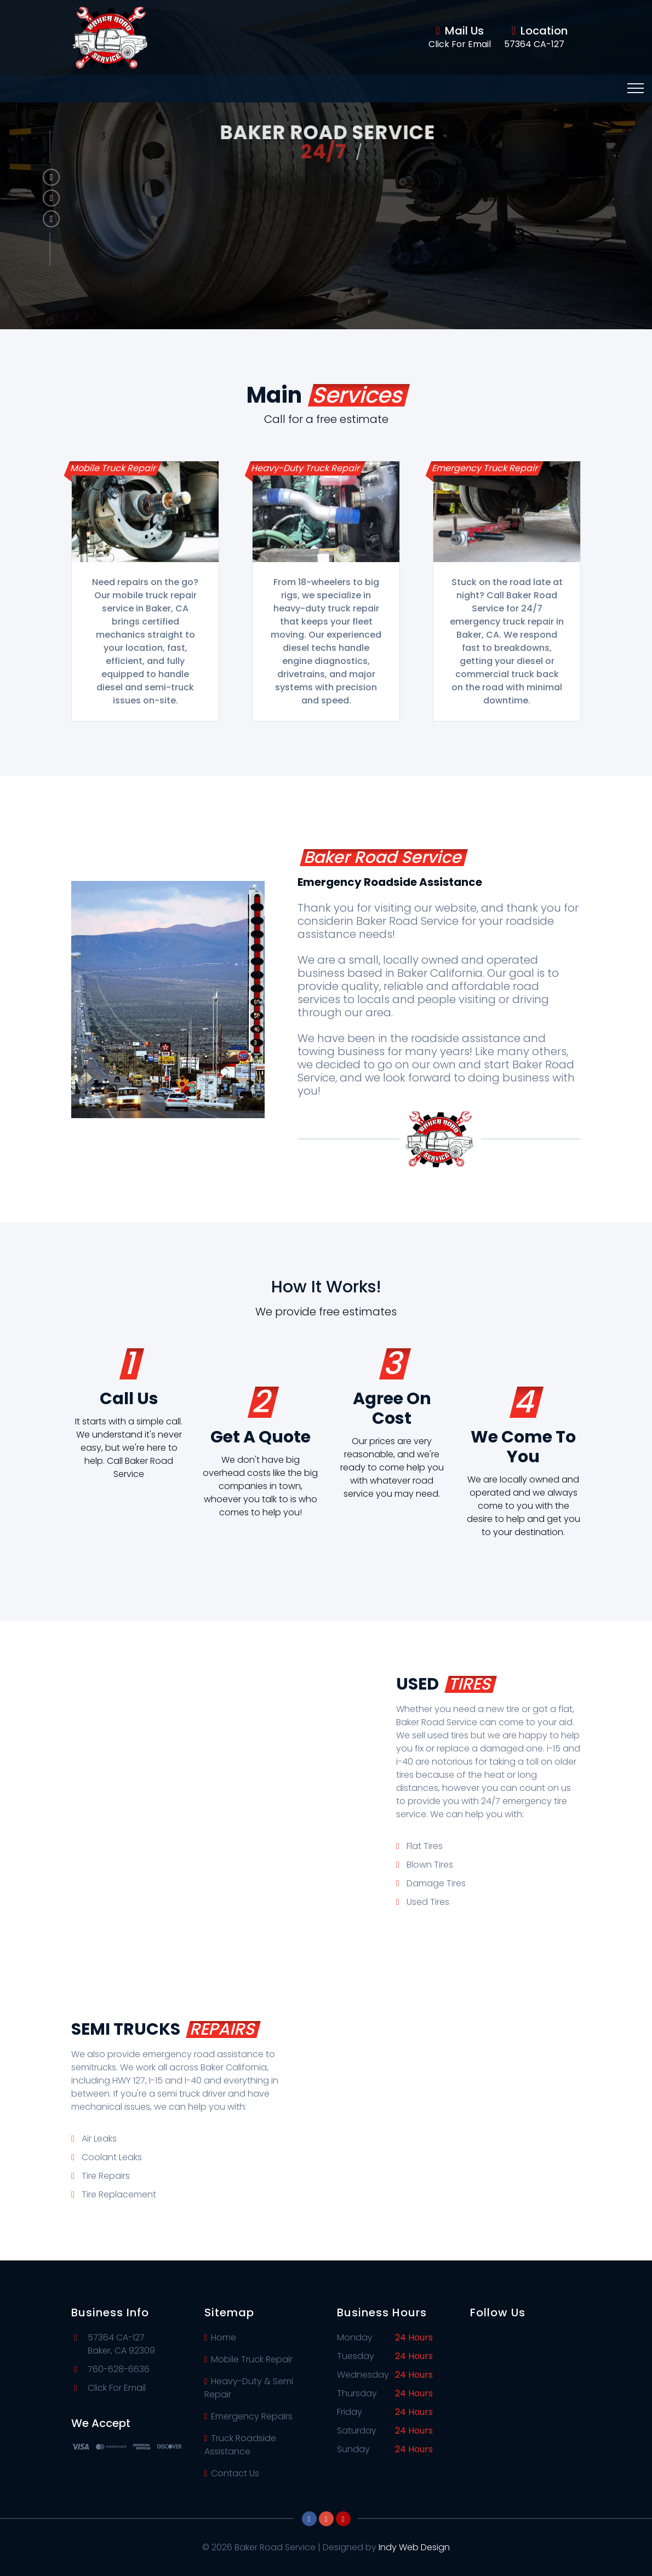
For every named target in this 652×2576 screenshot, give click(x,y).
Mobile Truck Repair (248, 2359)
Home (220, 2337)
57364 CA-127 (534, 44)
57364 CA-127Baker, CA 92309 (121, 2344)
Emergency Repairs (248, 2416)
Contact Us (232, 2473)
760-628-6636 (119, 2369)
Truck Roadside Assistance (240, 2445)
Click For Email (459, 44)
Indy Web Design (414, 2547)
